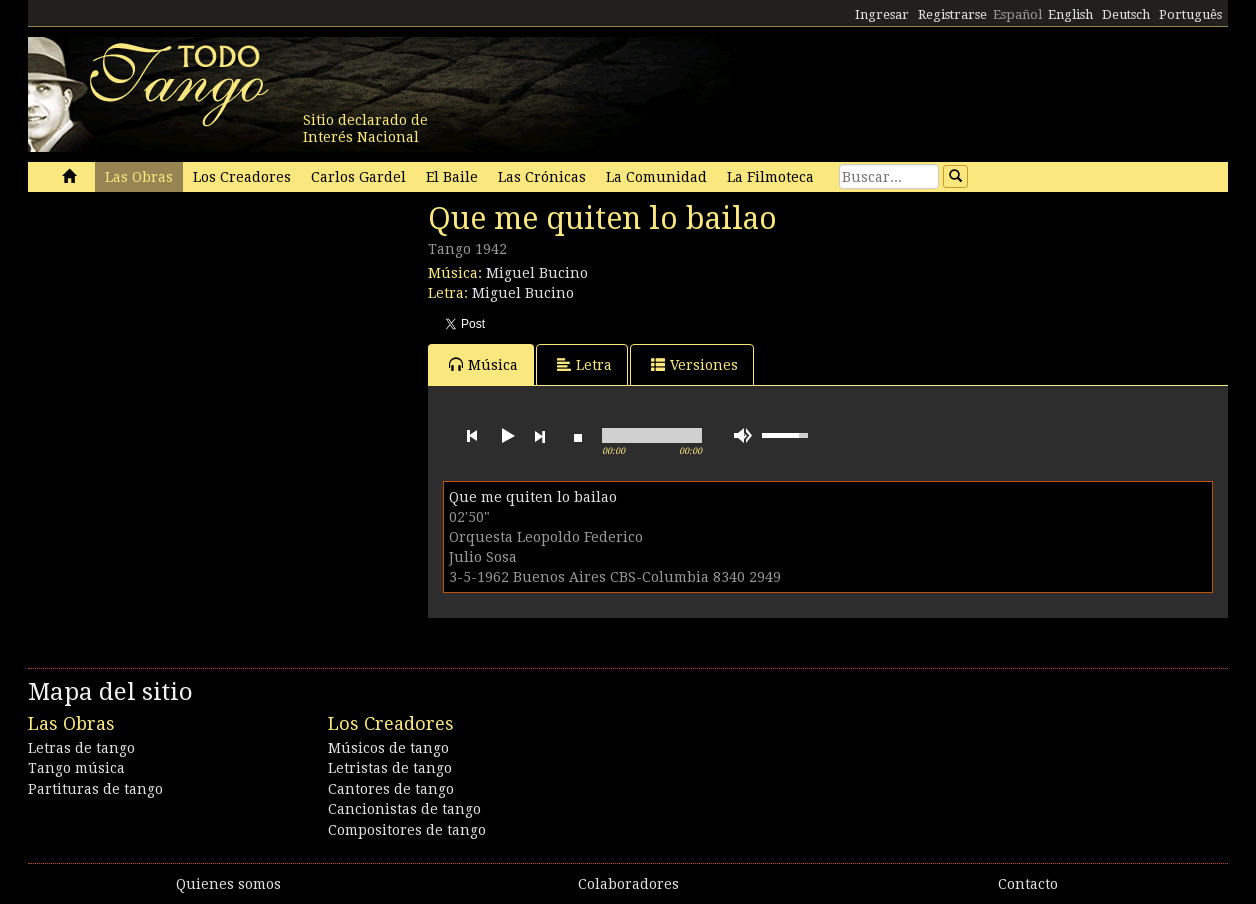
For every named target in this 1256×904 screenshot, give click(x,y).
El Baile (452, 177)
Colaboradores (628, 884)
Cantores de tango (391, 789)
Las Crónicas (542, 177)
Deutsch (1126, 14)
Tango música (76, 768)
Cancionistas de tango (404, 809)
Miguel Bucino (537, 273)
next (540, 436)
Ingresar (882, 14)
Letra (584, 364)
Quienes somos (228, 884)
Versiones (694, 364)
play (506, 436)
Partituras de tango (95, 789)
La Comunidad (656, 177)
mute (743, 435)
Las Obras (139, 177)
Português (1190, 14)
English (1070, 14)
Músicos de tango (388, 748)
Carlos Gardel (358, 177)
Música (483, 364)
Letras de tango (81, 748)
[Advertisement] (178, 338)
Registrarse (952, 14)
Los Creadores (242, 177)
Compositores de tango (407, 830)
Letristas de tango (390, 768)
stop (578, 436)
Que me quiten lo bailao (533, 497)
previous (472, 436)
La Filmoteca (770, 177)
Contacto (1028, 884)
